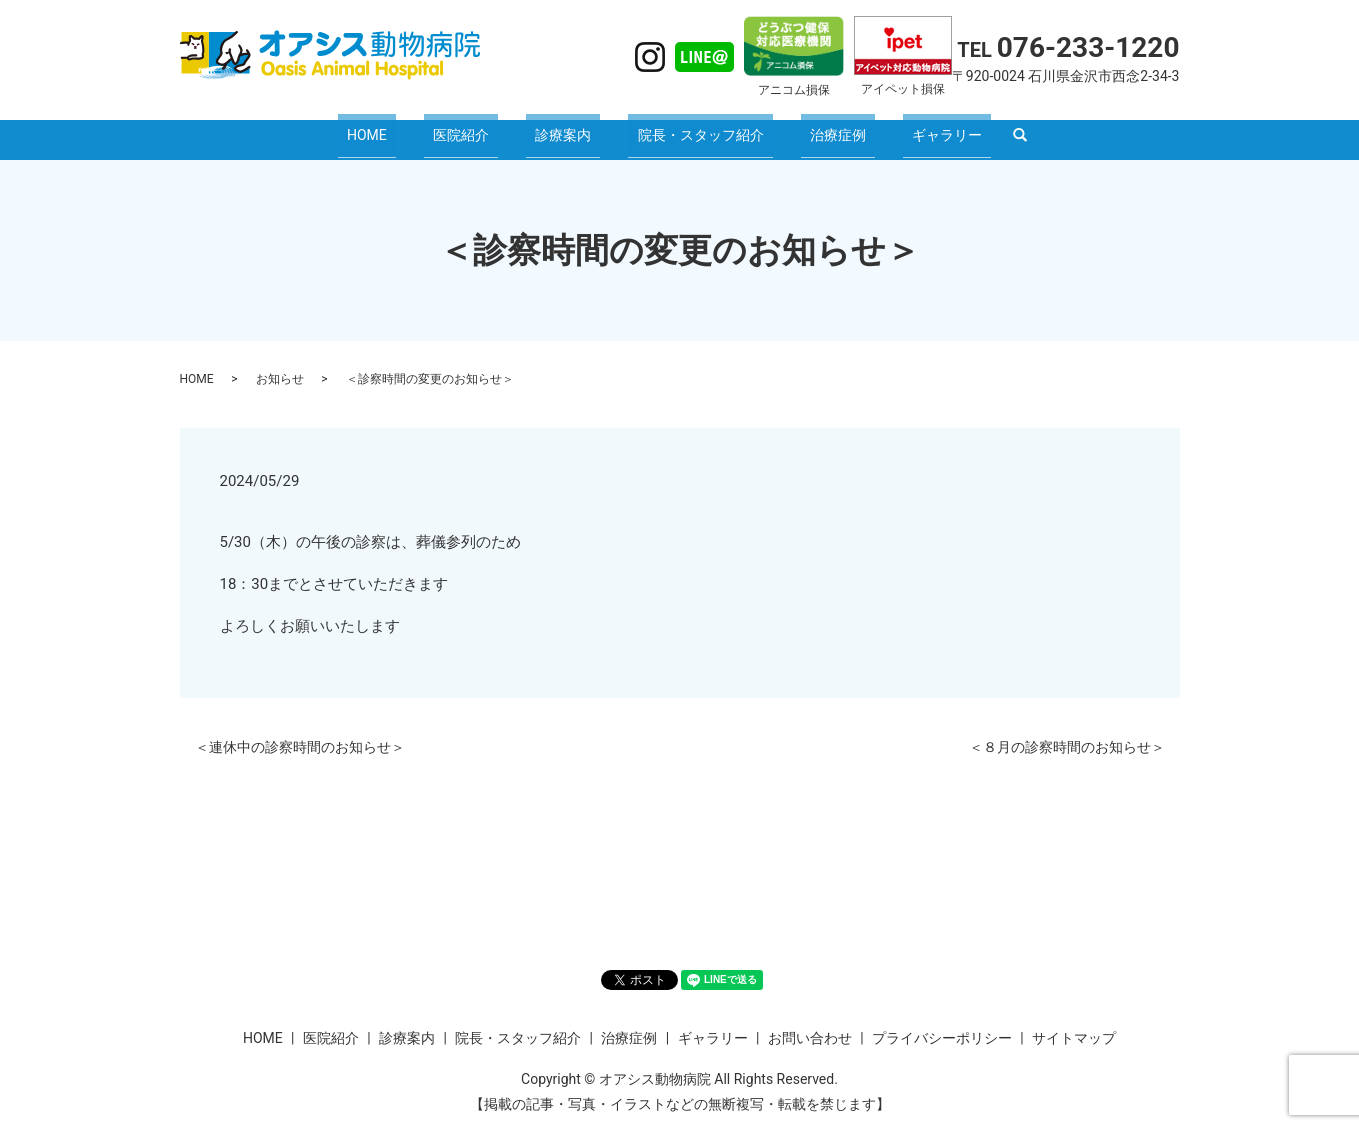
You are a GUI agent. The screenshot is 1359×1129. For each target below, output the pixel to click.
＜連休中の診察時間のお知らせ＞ (300, 734)
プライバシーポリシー (942, 1025)
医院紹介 (488, 128)
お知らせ (280, 366)
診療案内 (572, 128)
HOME (413, 128)
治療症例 (810, 128)
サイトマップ (1074, 1025)
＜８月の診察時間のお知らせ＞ (1067, 734)
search (965, 130)
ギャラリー (901, 128)
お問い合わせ (810, 1025)
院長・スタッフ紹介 (691, 128)
